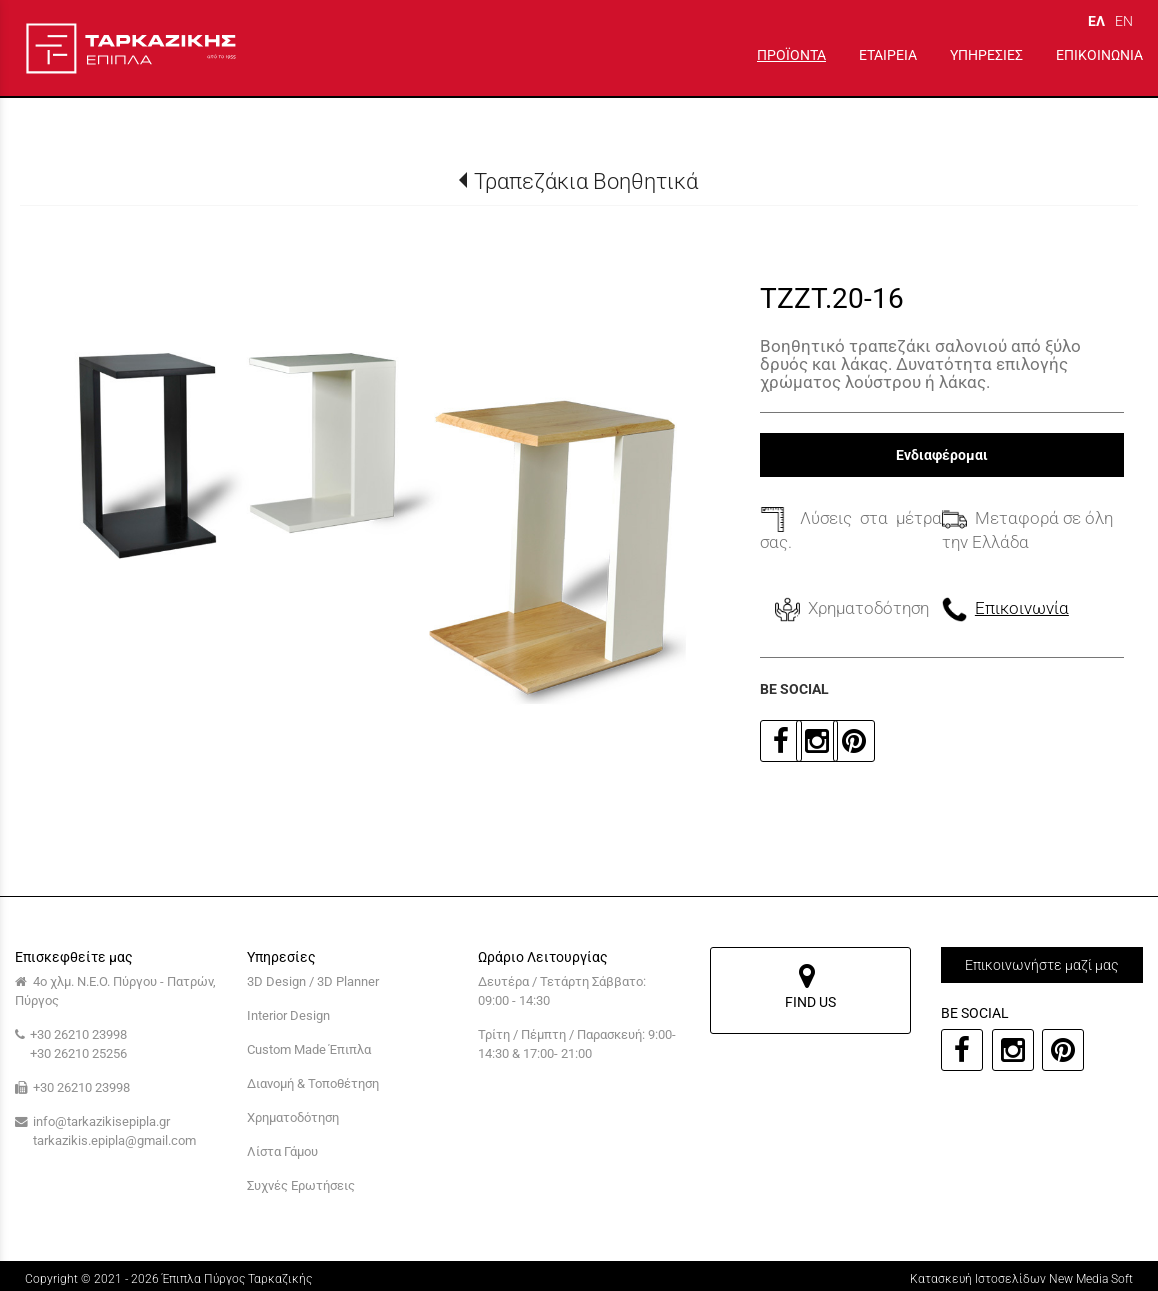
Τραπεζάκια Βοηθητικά (586, 181)
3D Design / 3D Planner (313, 981)
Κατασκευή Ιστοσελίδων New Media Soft (1021, 1279)
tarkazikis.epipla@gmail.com (114, 1140)
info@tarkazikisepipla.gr (101, 1121)
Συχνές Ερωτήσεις (301, 1185)
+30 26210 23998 (78, 1034)
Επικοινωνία (1022, 608)
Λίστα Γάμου (282, 1151)
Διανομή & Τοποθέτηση (313, 1083)
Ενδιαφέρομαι (942, 455)
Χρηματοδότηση (293, 1117)
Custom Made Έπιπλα (309, 1049)
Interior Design (288, 1015)
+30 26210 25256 (78, 1053)
